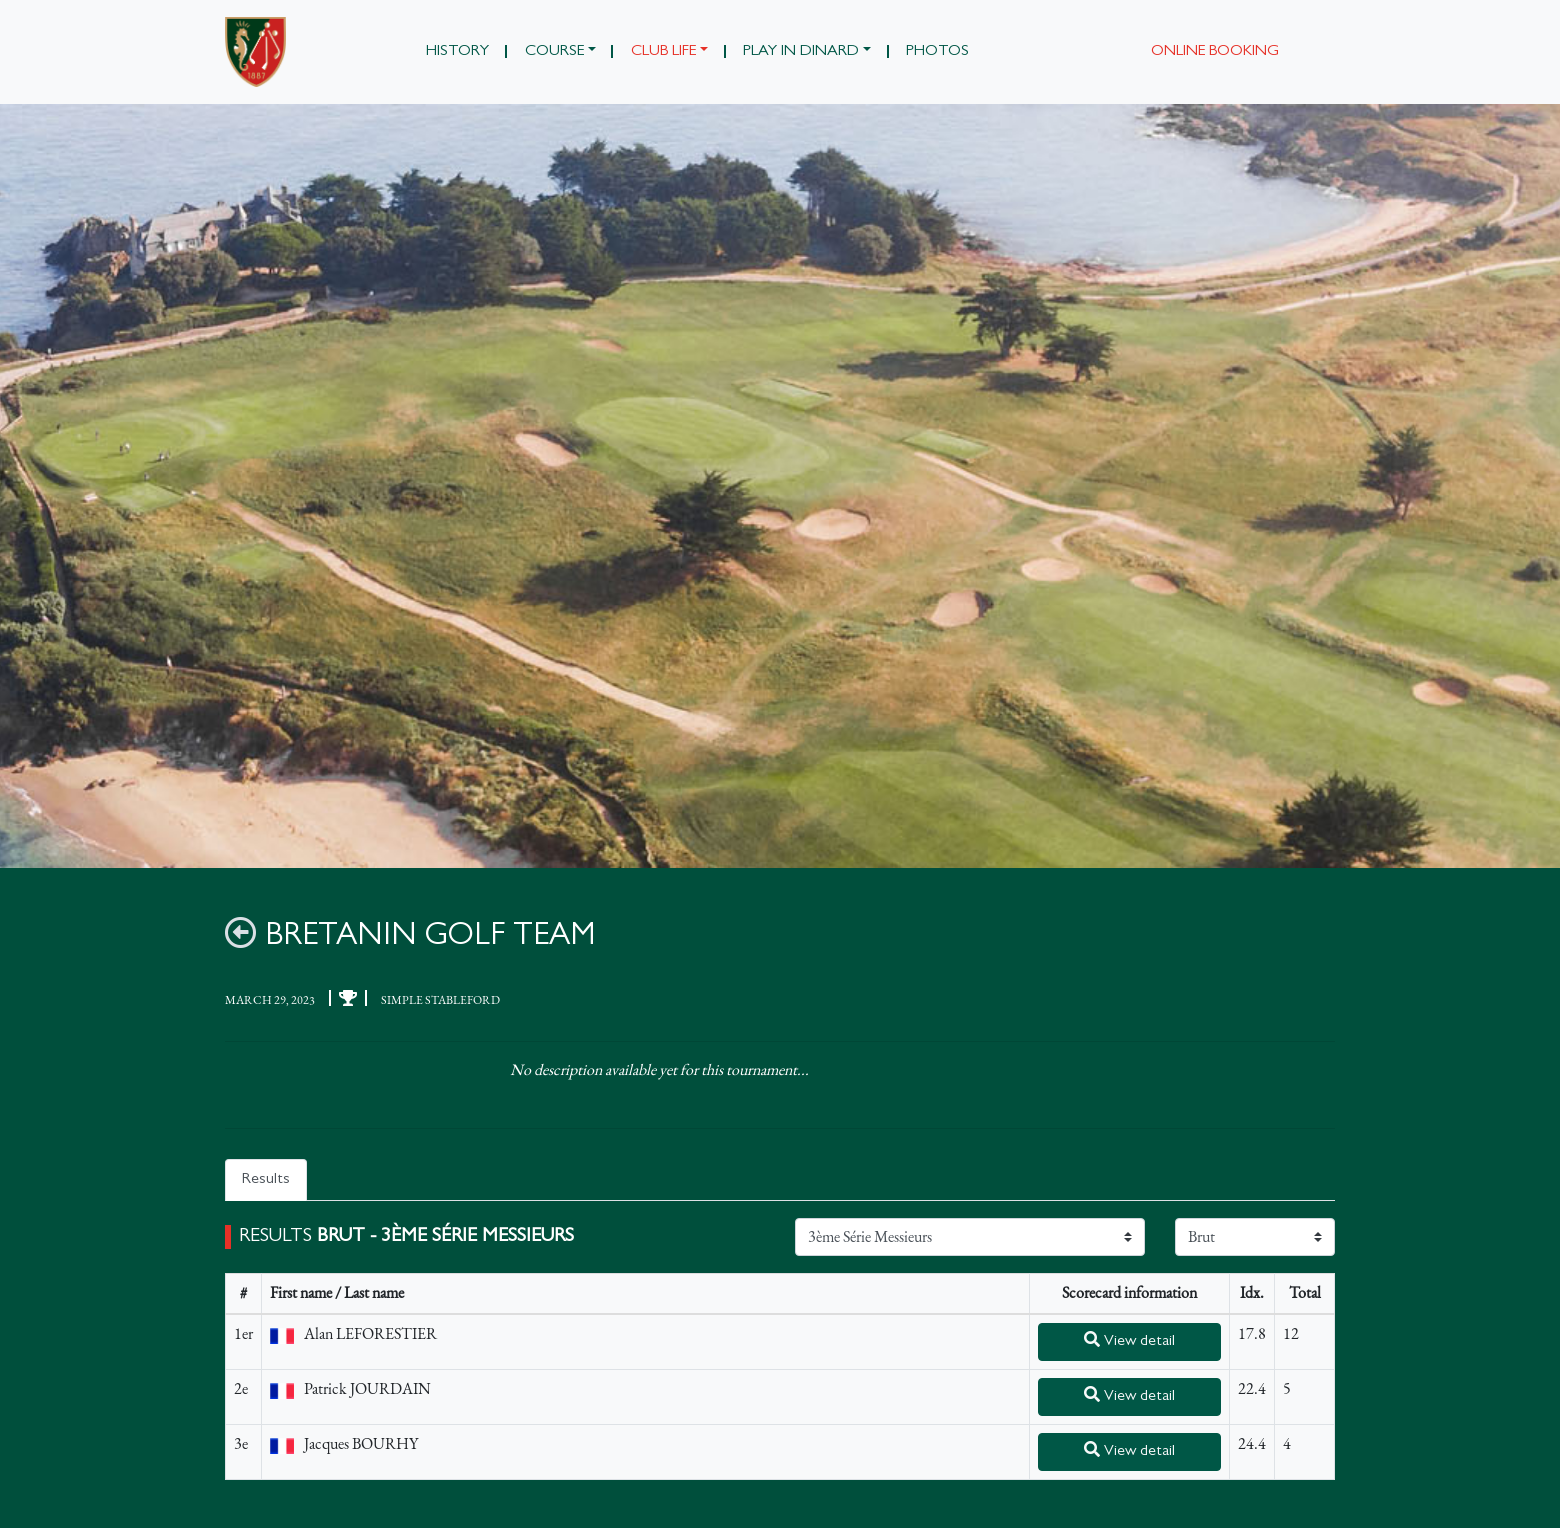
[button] (560, 52)
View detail (1129, 1340)
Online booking (1215, 52)
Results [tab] (266, 1180)
